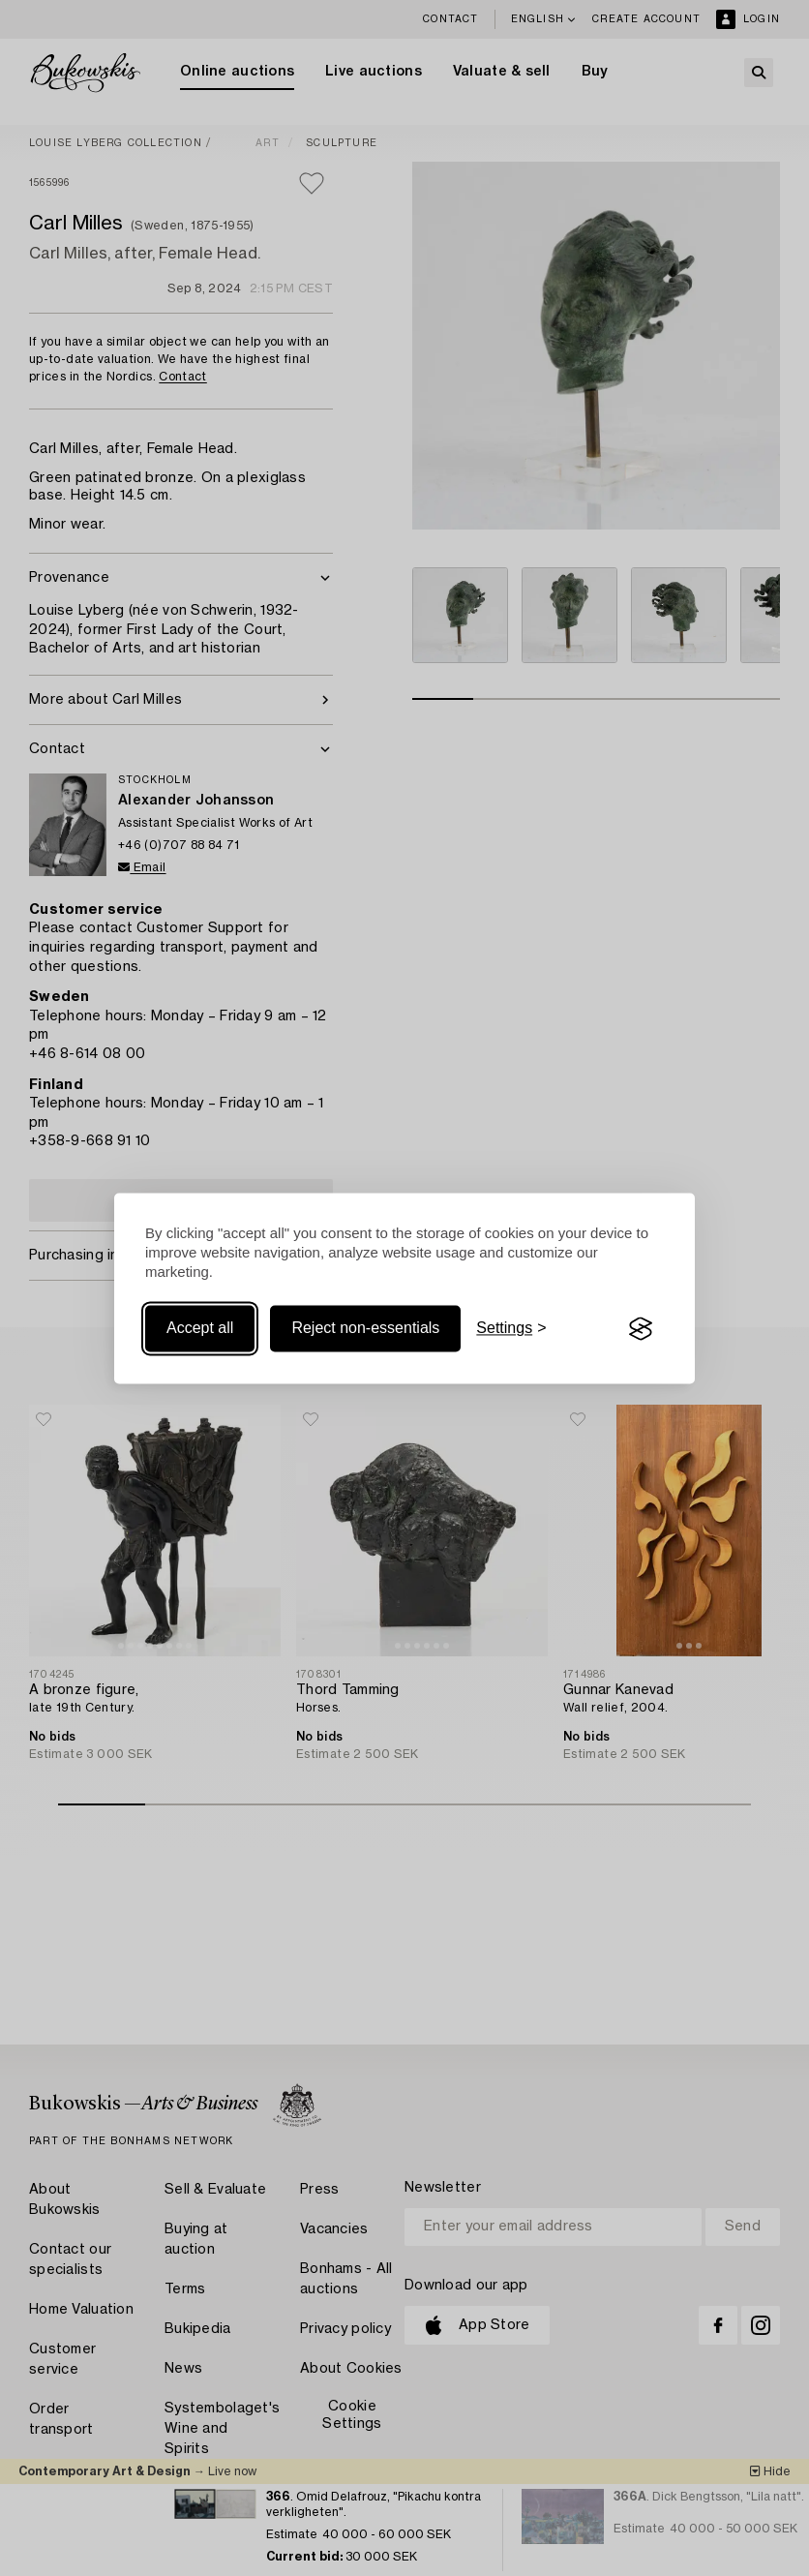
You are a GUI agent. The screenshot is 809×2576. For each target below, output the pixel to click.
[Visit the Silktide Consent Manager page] (640, 1329)
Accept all (199, 1328)
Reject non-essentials (365, 1328)
